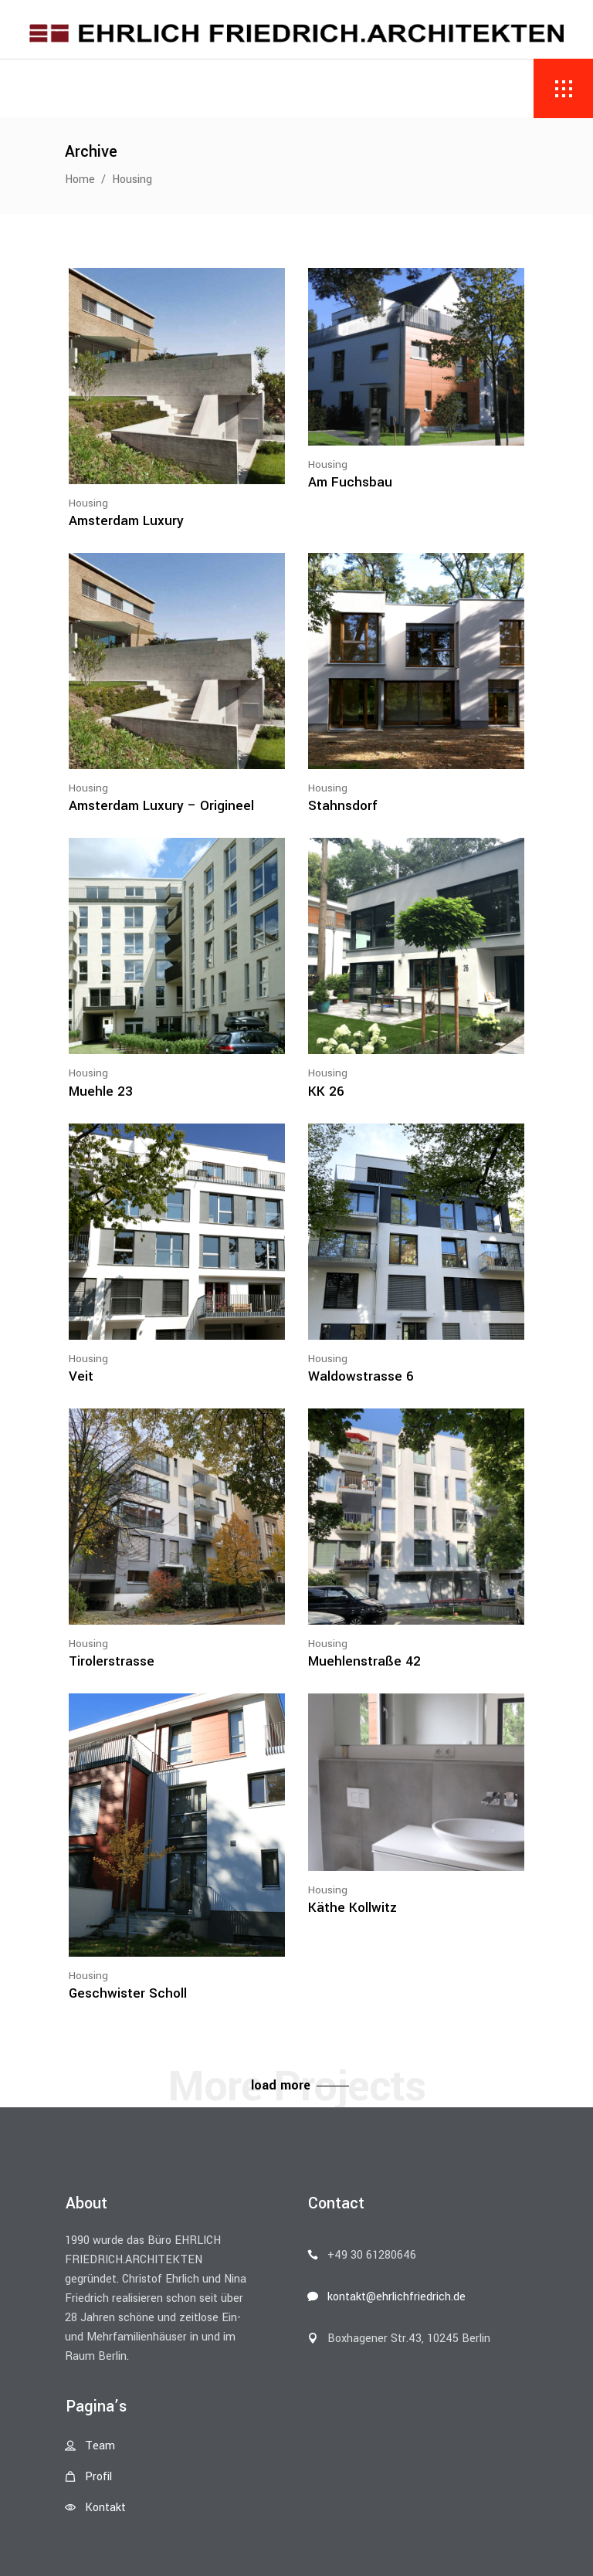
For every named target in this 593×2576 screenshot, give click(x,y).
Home (80, 179)
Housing (88, 503)
